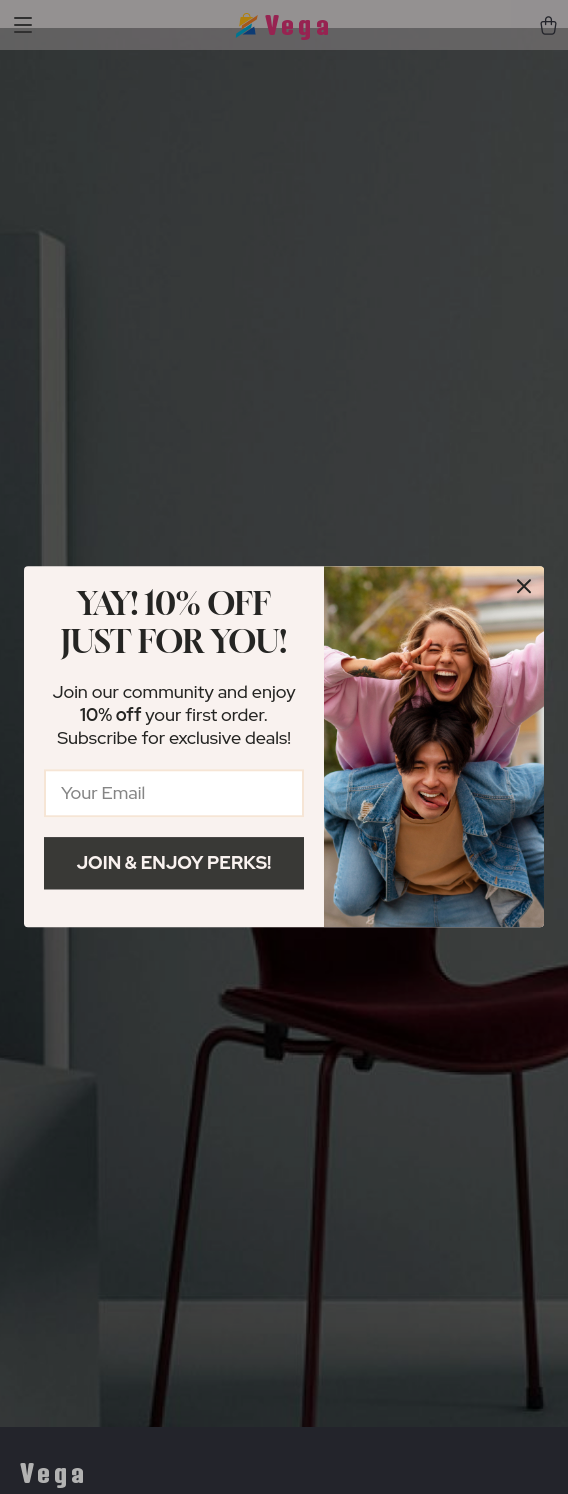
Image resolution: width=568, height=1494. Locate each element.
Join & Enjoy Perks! (174, 862)
